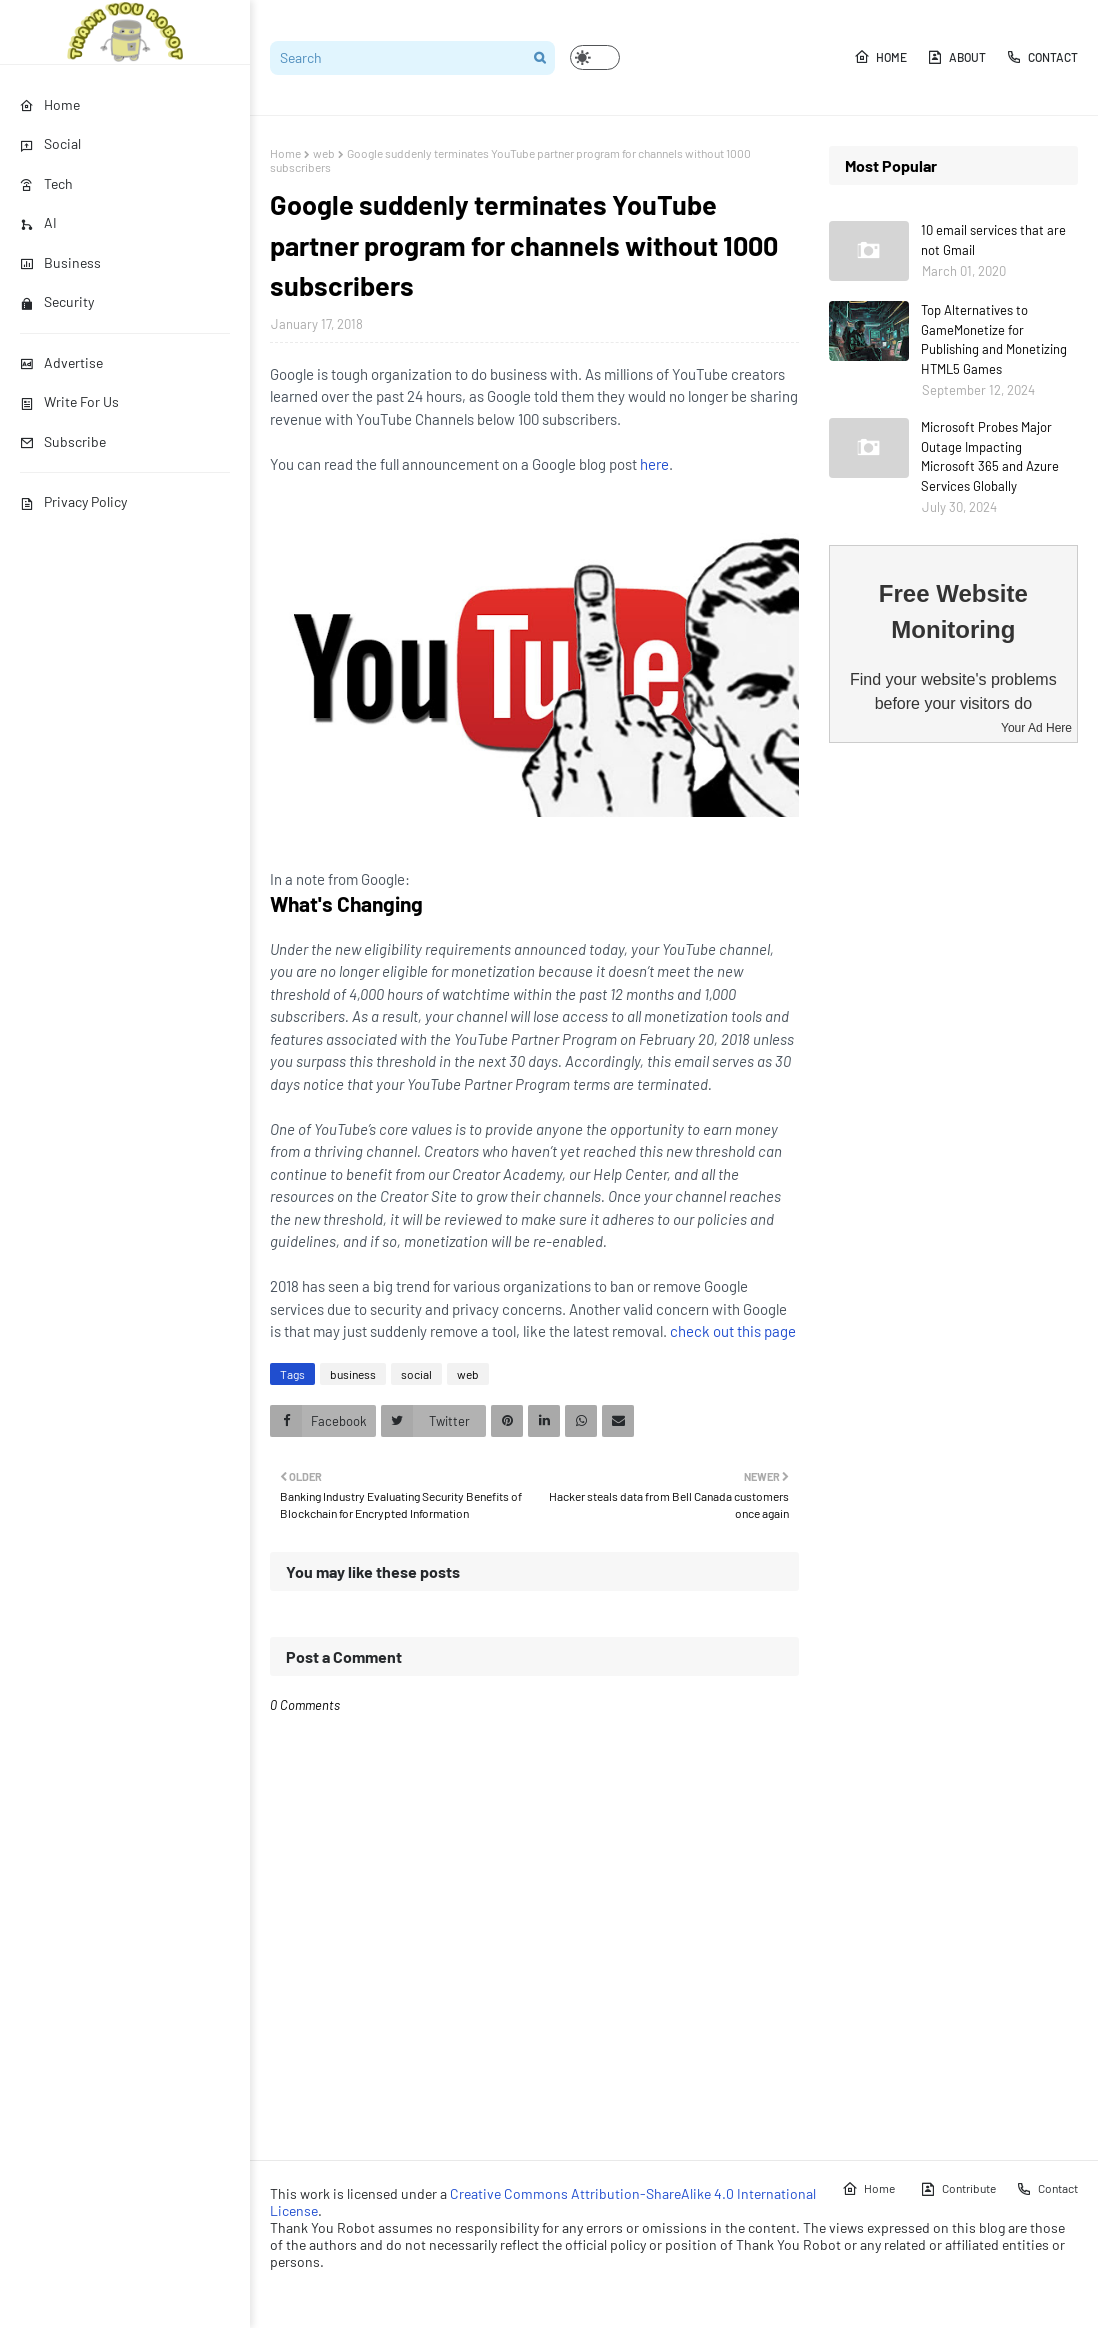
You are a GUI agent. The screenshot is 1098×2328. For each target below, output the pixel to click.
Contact (1042, 57)
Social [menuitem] (50, 143)
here (654, 464)
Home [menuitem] (50, 104)
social (416, 1374)
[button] (595, 57)
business (353, 1374)
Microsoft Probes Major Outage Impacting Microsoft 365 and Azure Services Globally (990, 456)
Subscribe (63, 441)
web (324, 153)
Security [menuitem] (57, 301)
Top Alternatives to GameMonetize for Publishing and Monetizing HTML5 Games (994, 339)
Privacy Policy (73, 501)
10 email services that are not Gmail (993, 240)
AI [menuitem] (38, 222)
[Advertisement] (953, 1073)
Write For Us (69, 401)
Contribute (958, 2189)
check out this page (733, 1331)
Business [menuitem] (60, 262)
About (956, 57)
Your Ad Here (1036, 728)
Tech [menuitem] (46, 183)
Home (880, 57)
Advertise (61, 362)
